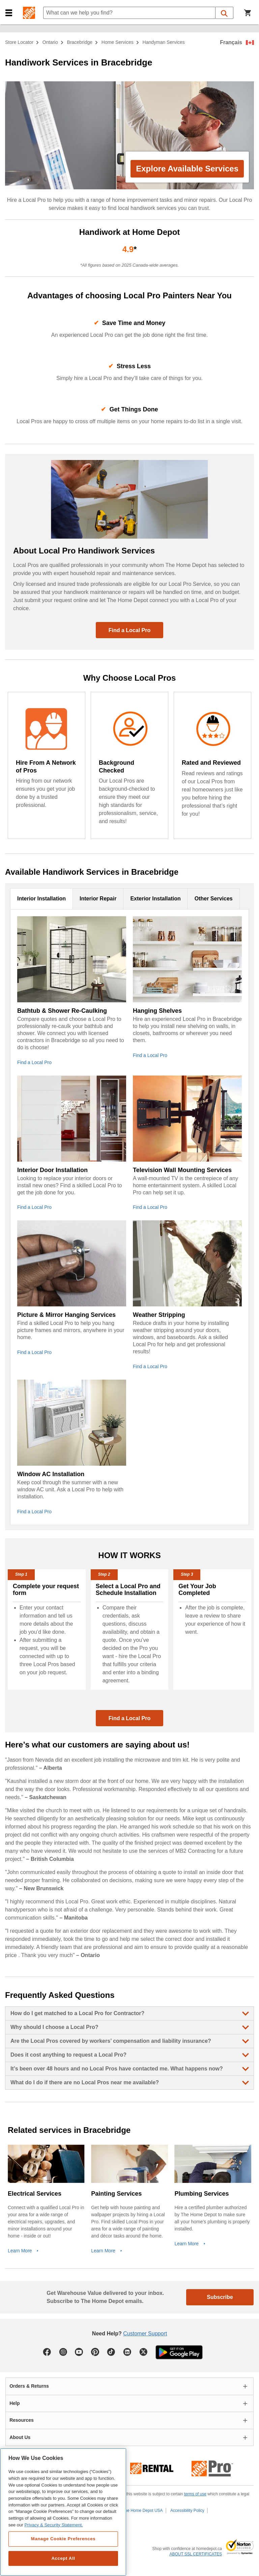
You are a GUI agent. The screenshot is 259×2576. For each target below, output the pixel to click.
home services (118, 42)
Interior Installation (41, 898)
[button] (8, 13)
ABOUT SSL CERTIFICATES (195, 2554)
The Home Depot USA (142, 2510)
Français (231, 42)
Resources (21, 2420)
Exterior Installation (155, 898)
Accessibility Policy (187, 2510)
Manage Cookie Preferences (63, 2538)
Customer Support (145, 2333)
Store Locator (19, 42)
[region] (63, 2512)
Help (14, 2403)
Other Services (214, 898)
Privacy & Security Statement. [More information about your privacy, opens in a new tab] (53, 2524)
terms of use (195, 2494)
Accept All (63, 2558)
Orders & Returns (29, 2386)
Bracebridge (80, 42)
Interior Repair (98, 898)
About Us (19, 2437)
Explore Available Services (187, 168)
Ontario (50, 42)
